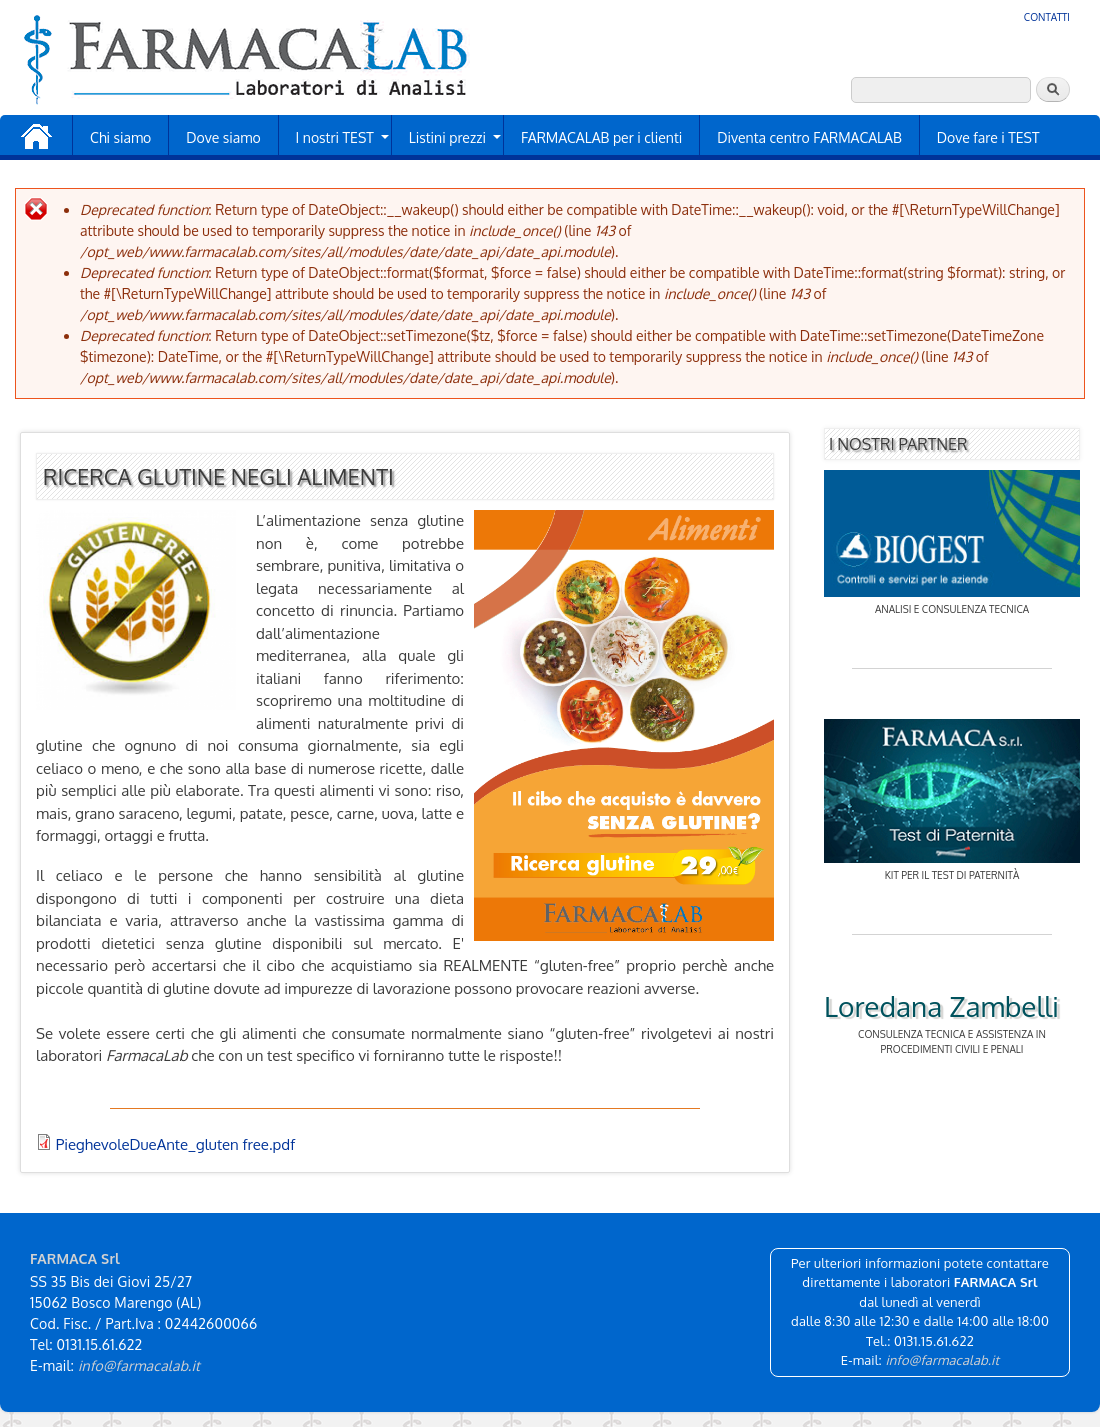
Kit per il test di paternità (952, 875)
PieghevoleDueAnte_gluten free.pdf (175, 1144)
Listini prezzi (447, 137)
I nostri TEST (335, 137)
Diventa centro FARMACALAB (809, 137)
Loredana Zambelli (941, 1006)
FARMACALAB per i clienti (601, 137)
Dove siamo (223, 137)
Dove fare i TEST (988, 137)
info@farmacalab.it (139, 1365)
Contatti (1047, 17)
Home (36, 137)
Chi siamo (120, 137)
